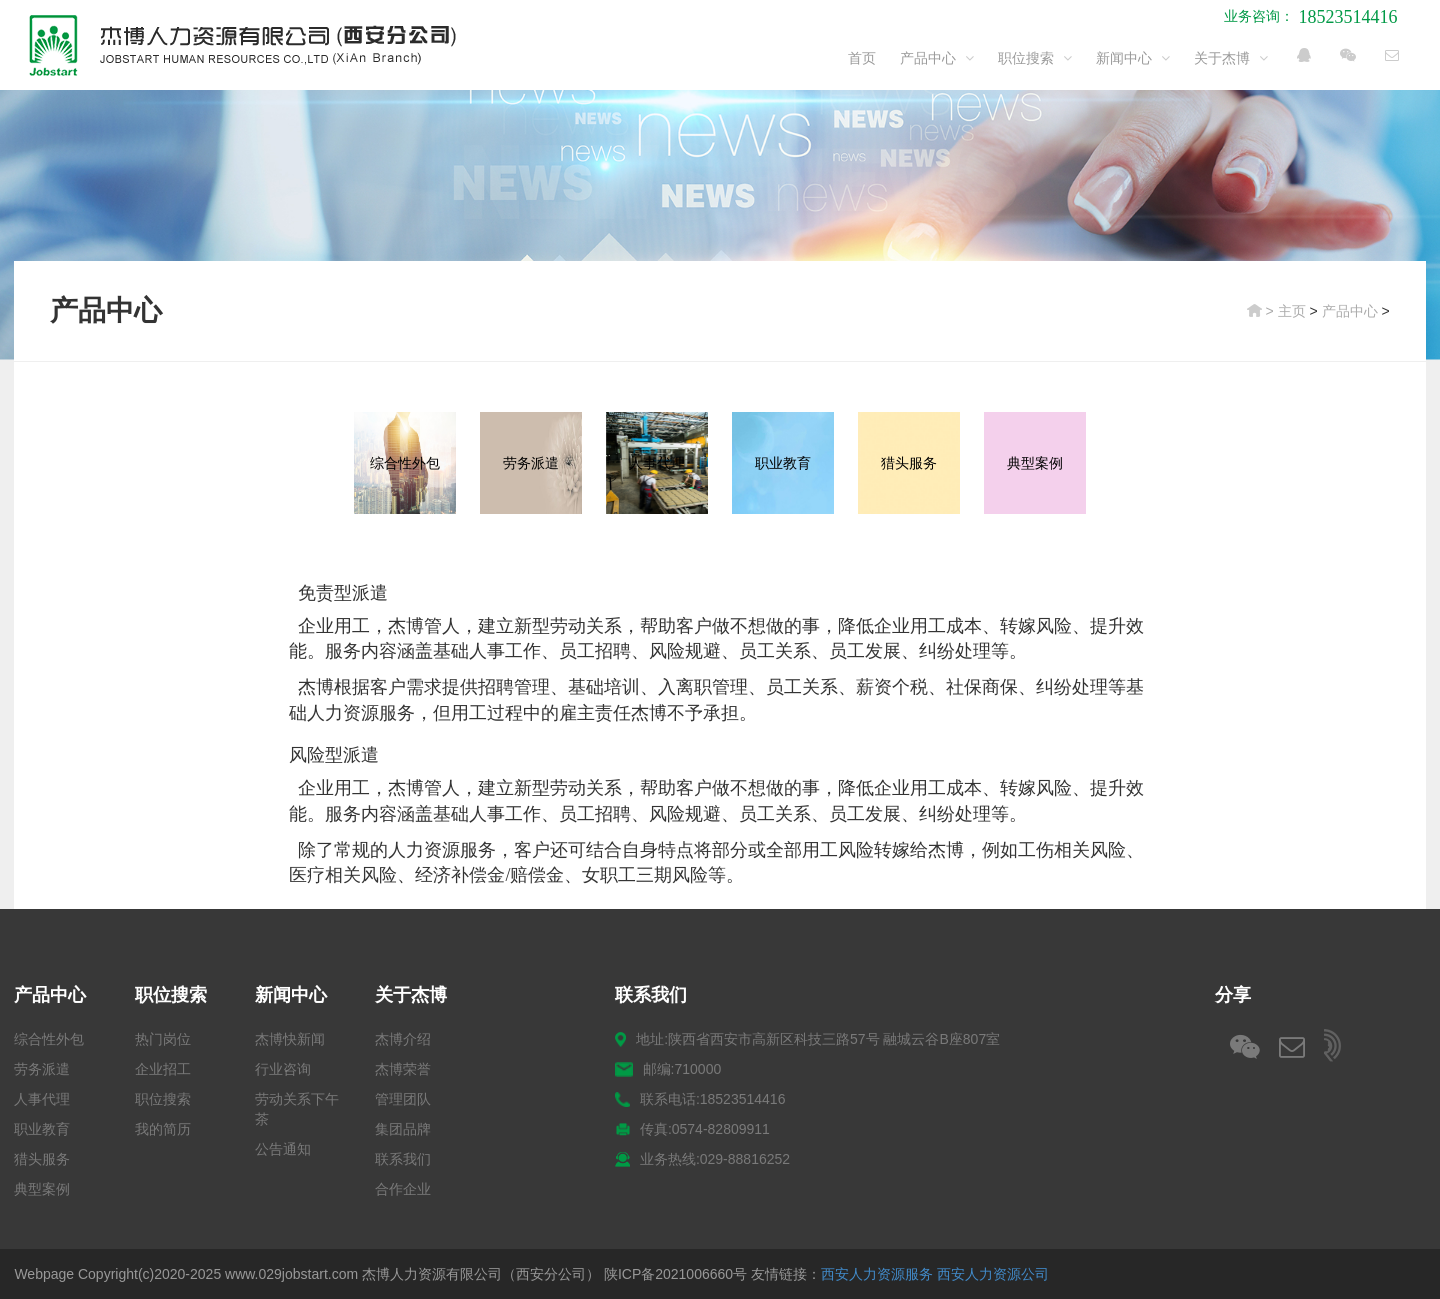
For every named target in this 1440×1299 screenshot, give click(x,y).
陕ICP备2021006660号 (675, 1274)
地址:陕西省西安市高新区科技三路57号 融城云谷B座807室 (807, 1039)
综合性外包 (49, 1039)
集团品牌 (403, 1129)
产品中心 (937, 58)
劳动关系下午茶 (297, 1109)
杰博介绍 (403, 1039)
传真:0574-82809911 (692, 1129)
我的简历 (163, 1129)
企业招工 (163, 1069)
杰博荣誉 (403, 1069)
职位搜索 (1035, 58)
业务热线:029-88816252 (702, 1159)
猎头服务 (42, 1159)
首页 (862, 58)
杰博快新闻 (290, 1039)
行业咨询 (283, 1069)
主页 (1292, 311)
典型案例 (42, 1189)
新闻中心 (1133, 58)
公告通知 (283, 1149)
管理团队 (403, 1099)
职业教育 (42, 1129)
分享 (1233, 995)
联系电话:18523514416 (700, 1099)
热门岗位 (163, 1039)
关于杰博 (1231, 58)
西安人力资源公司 (993, 1274)
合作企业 (403, 1189)
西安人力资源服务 (877, 1274)
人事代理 (42, 1099)
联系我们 (403, 1159)
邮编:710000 (668, 1069)
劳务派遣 (42, 1069)
